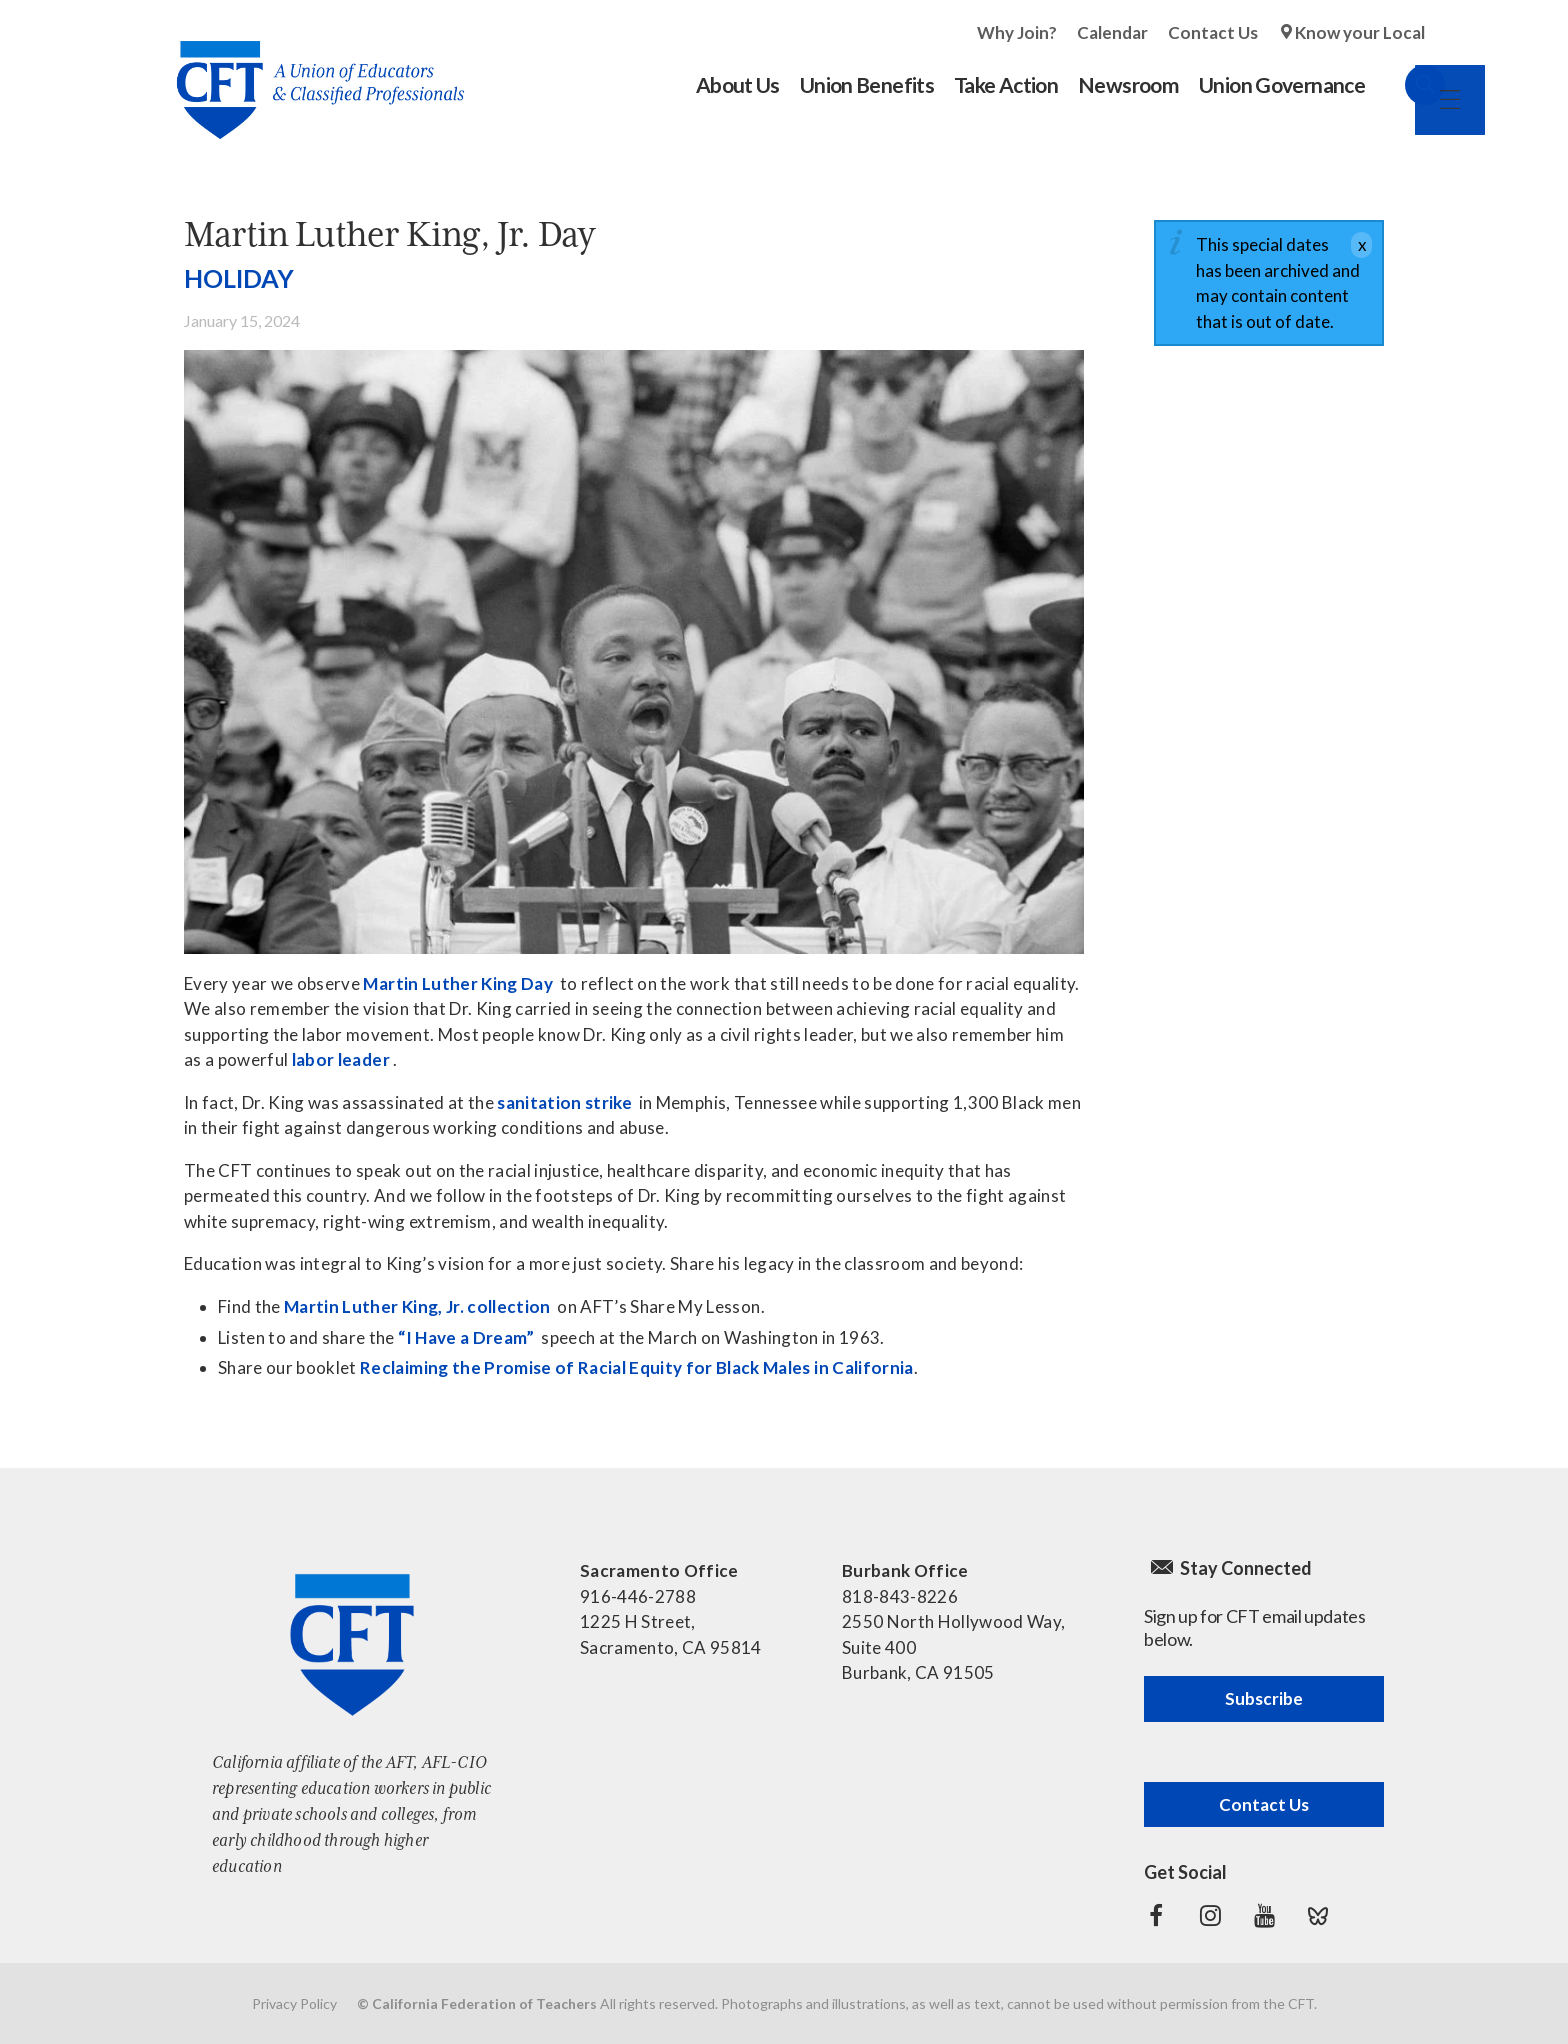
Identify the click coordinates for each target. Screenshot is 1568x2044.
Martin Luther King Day (457, 983)
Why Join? (1017, 32)
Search (1405, 85)
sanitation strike (564, 1102)
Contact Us (1213, 32)
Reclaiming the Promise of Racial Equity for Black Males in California (636, 1367)
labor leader (341, 1059)
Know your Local (1360, 32)
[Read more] (634, 652)
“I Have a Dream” (466, 1337)
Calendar (1112, 32)
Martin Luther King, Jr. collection (417, 1306)
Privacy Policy (294, 2003)
